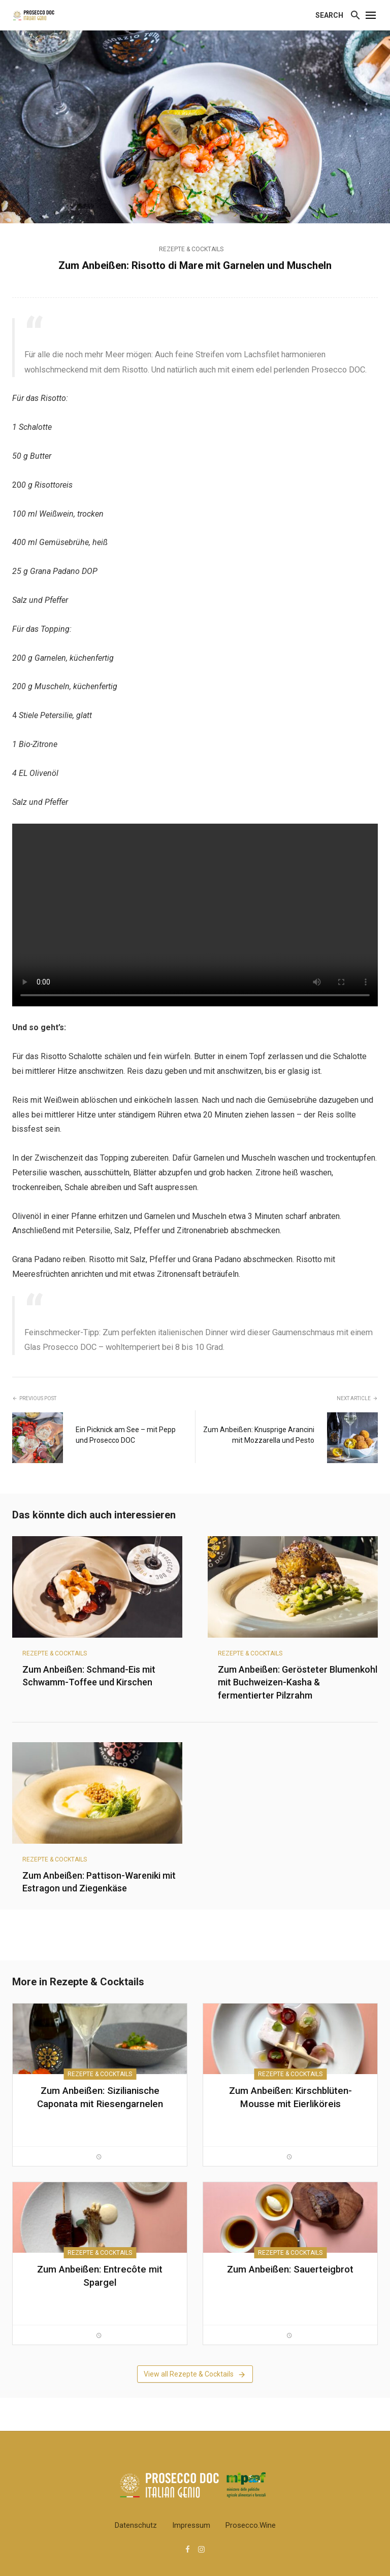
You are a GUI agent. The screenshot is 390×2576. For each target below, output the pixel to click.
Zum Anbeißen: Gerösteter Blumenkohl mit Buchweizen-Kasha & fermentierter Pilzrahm (297, 1682)
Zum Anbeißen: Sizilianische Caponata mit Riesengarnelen (100, 2097)
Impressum (191, 2525)
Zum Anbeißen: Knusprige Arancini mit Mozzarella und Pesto (258, 1435)
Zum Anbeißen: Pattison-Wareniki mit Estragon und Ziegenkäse (99, 1881)
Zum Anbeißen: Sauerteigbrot (290, 2269)
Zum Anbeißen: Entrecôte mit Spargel (99, 2276)
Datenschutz (136, 2525)
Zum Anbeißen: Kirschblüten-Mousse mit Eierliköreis (290, 2097)
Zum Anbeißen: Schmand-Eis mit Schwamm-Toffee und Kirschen (88, 1675)
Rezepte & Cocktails (191, 249)
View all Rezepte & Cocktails (195, 2374)
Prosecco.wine (250, 2525)
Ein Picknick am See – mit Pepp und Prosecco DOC (126, 1435)
